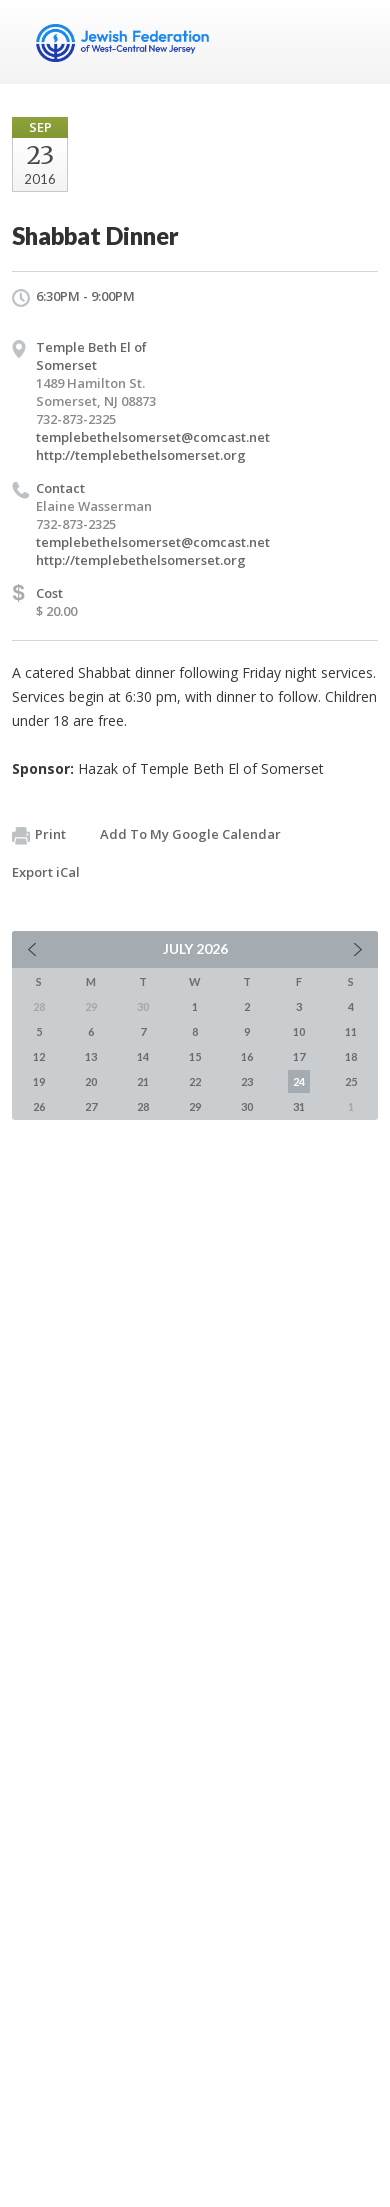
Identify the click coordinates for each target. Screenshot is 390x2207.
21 (143, 1081)
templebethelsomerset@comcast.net (153, 437)
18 (351, 1056)
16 (247, 1056)
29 (195, 1106)
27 (91, 1106)
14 (143, 1056)
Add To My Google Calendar (190, 834)
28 (143, 1106)
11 (351, 1031)
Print (39, 835)
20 (91, 1081)
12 (39, 1056)
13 (91, 1056)
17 (299, 1056)
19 (39, 1081)
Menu (355, 42)
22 (195, 1081)
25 (351, 1081)
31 (299, 1106)
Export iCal (46, 872)
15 (195, 1056)
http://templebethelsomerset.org (141, 455)
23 (247, 1081)
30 (247, 1106)
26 (39, 1106)
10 (299, 1031)
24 (299, 1081)
